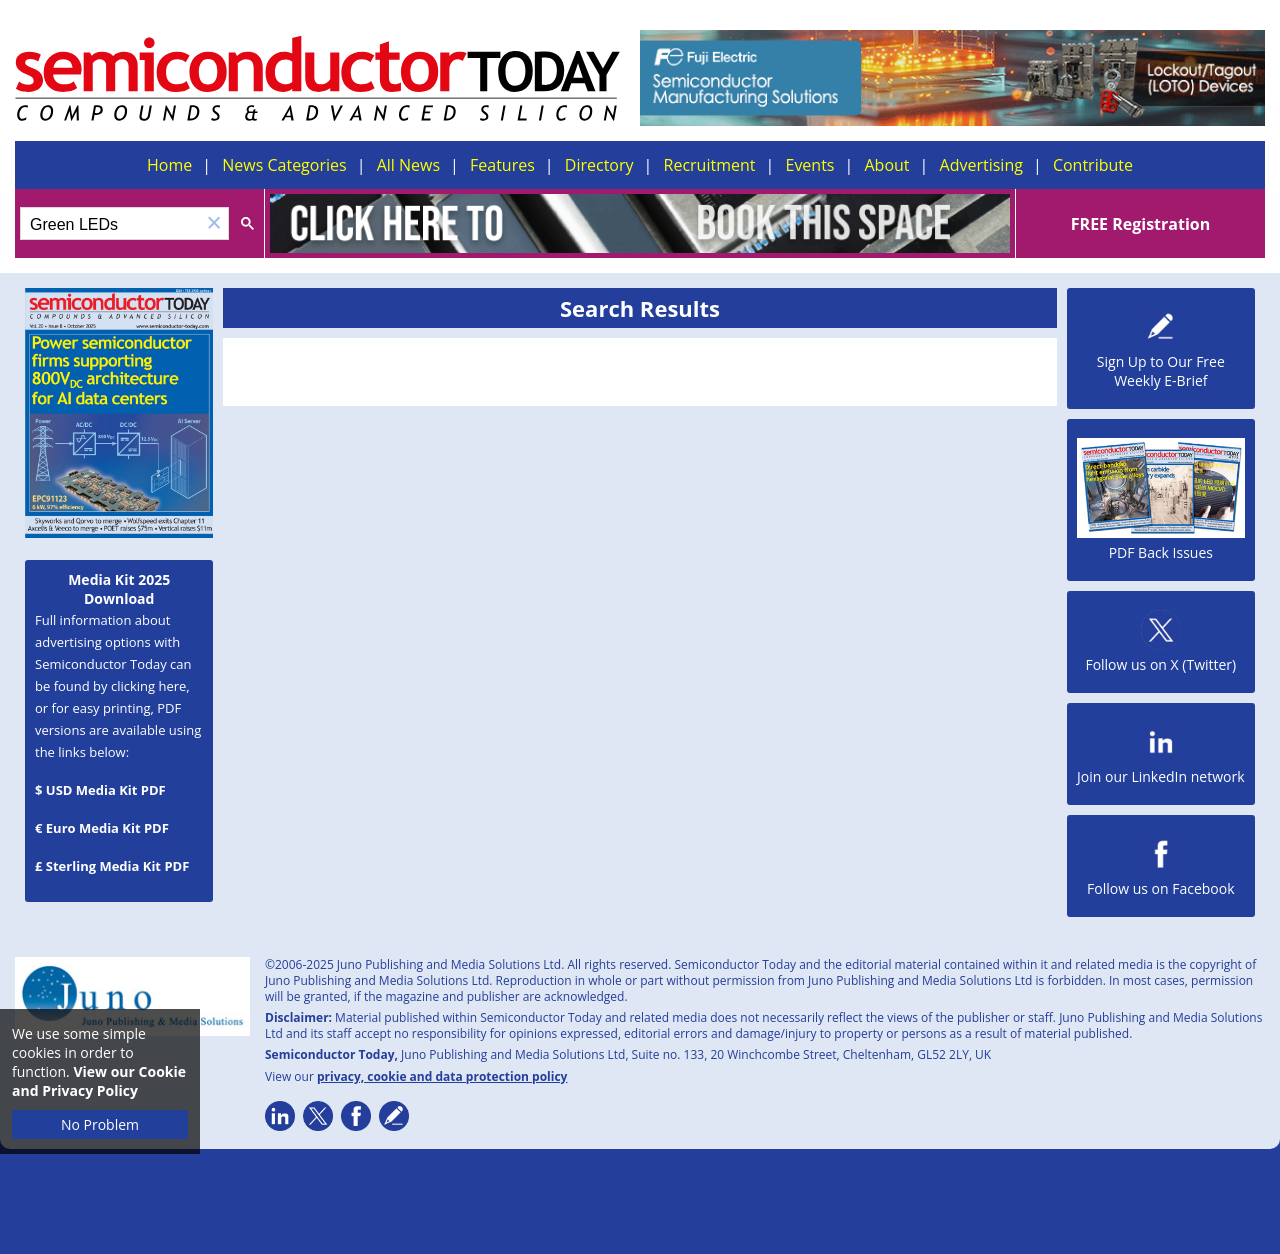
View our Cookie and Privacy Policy (99, 1081)
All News (408, 165)
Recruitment (710, 165)
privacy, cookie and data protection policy (442, 1076)
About (887, 165)
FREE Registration (1140, 224)
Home (169, 165)
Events (809, 165)
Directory (599, 165)
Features (502, 165)
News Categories (284, 165)
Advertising (981, 165)
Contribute (1093, 165)
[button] (214, 223)
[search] (110, 225)
